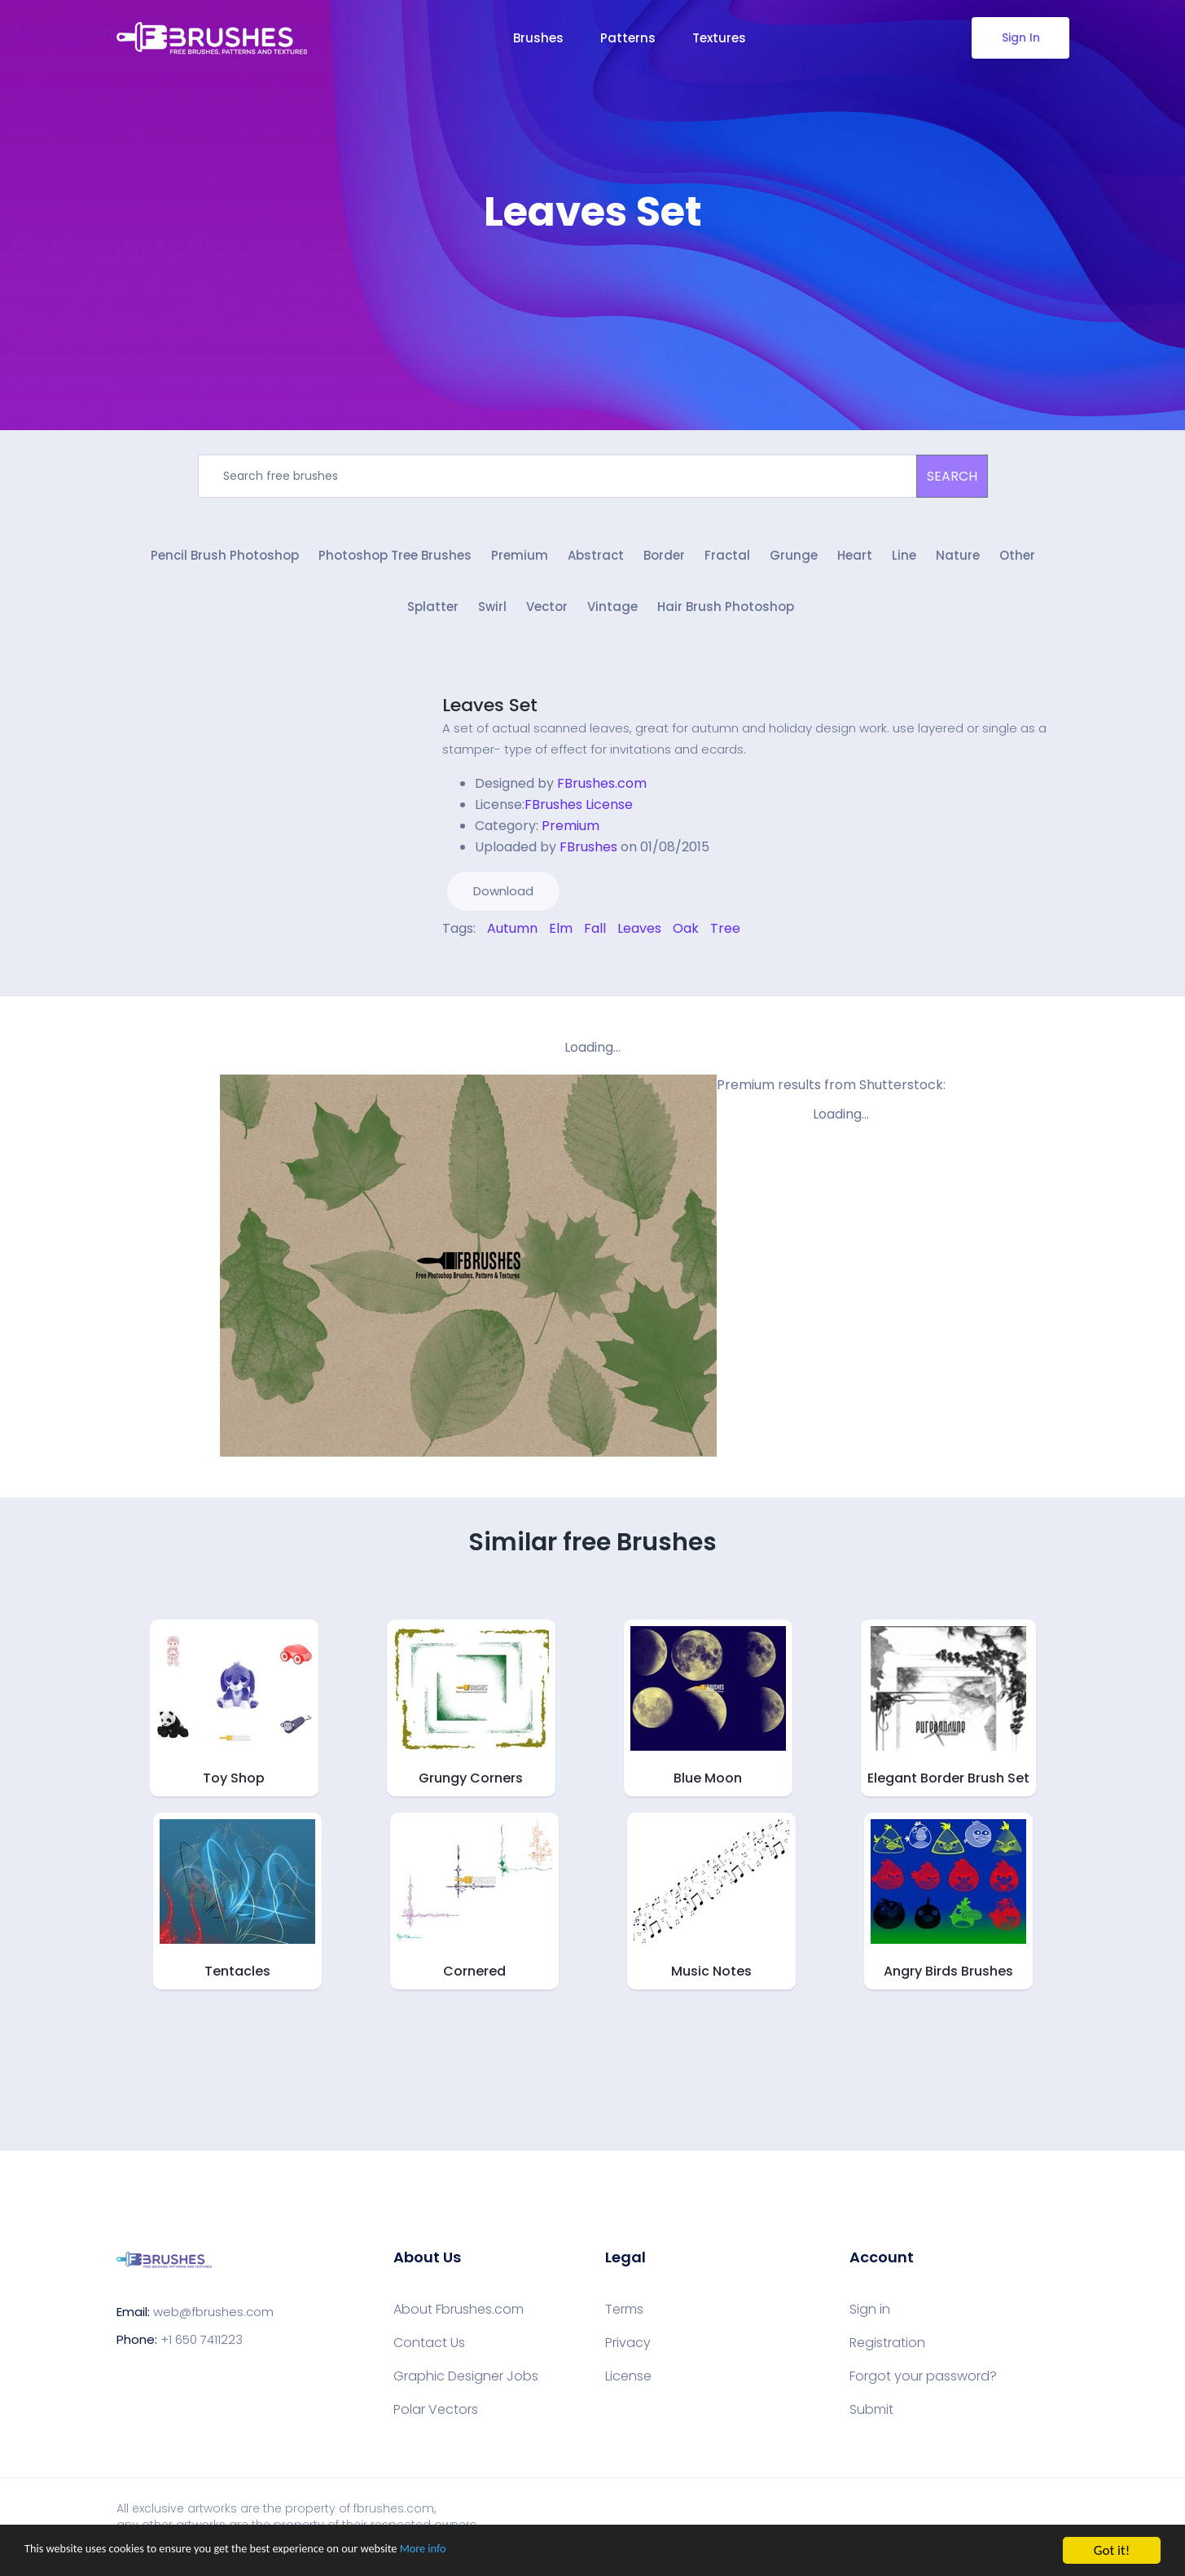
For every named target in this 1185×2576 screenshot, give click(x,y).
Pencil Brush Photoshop (225, 560)
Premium (519, 560)
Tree (725, 936)
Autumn (512, 936)
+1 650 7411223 (201, 2347)
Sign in (869, 2318)
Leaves (639, 936)
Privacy (628, 2351)
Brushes (538, 37)
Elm (561, 936)
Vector (547, 615)
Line (904, 560)
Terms (624, 2318)
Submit (871, 2418)
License (628, 2384)
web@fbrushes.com (213, 2319)
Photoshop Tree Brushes (395, 560)
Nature (958, 560)
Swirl (492, 615)
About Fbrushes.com (458, 2318)
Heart (854, 560)
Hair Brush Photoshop (725, 615)
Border (664, 560)
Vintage (612, 615)
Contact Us (429, 2351)
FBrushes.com (602, 791)
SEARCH (952, 476)
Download (503, 899)
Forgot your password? (923, 2384)
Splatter (433, 615)
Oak (686, 936)
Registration (887, 2351)
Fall (595, 936)
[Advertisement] (593, 285)
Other (1017, 560)
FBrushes (588, 855)
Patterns (628, 37)
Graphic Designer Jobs (465, 2384)
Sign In (1020, 37)
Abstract (596, 560)
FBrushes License (578, 812)
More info (501, 2551)
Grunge (794, 560)
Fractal (727, 560)
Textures (719, 37)
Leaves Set (490, 713)
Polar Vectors (435, 2418)
